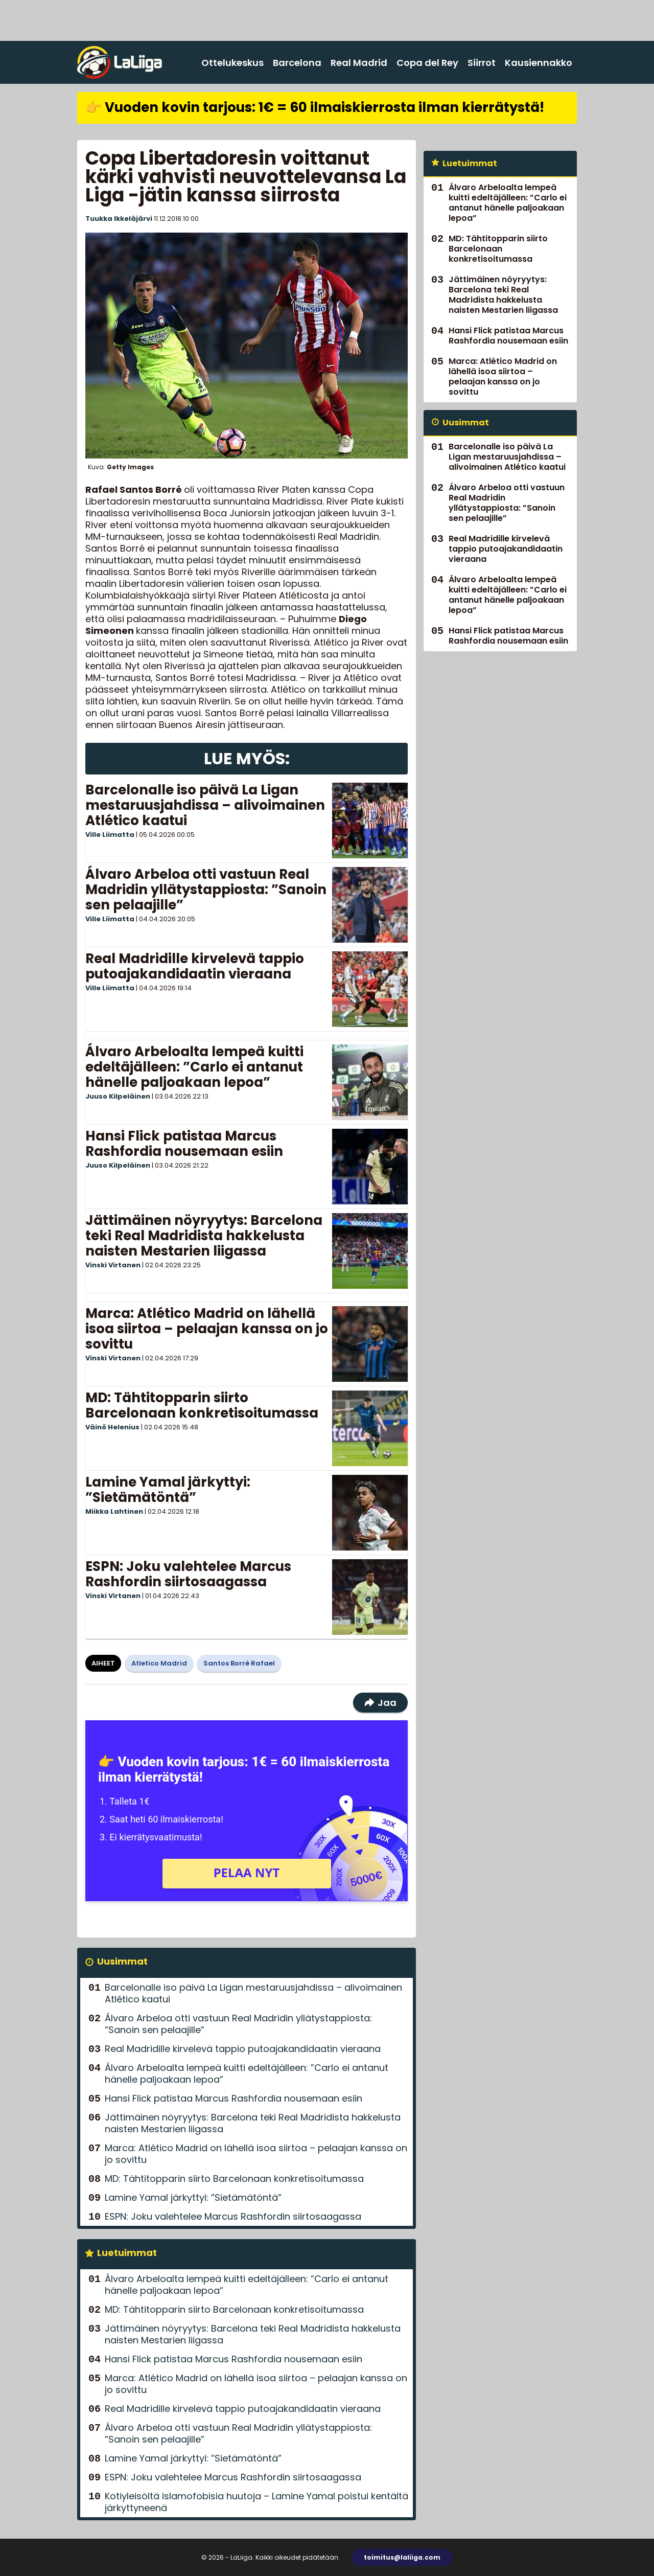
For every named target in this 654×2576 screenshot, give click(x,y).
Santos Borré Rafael (239, 1663)
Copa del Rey (427, 62)
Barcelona (297, 62)
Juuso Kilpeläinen (117, 1096)
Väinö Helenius (112, 1427)
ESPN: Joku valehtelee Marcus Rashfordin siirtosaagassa (188, 1574)
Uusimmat (122, 1961)
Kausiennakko (538, 62)
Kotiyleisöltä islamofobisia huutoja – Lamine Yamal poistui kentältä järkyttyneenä (256, 2502)
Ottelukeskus (232, 62)
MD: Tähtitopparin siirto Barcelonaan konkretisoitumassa (201, 1405)
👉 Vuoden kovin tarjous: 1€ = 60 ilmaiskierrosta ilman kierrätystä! (314, 107)
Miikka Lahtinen (114, 1511)
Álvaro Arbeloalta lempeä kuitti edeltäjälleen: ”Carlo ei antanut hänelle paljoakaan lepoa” (194, 1066)
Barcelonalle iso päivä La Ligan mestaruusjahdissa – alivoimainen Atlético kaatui (205, 805)
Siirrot (482, 62)
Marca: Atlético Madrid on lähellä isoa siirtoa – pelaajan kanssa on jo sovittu (206, 1328)
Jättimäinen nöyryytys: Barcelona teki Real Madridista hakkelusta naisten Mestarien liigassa (203, 1235)
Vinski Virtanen (113, 1265)
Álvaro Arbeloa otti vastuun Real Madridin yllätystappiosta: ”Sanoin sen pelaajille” (205, 889)
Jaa (380, 1702)
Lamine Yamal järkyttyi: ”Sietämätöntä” (167, 1490)
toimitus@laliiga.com (402, 2557)
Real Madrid (359, 62)
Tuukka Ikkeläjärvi (118, 218)
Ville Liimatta (109, 834)
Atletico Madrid (159, 1663)
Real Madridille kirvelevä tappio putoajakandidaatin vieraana (194, 966)
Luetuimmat (127, 2253)
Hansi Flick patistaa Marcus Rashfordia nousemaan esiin (184, 1143)
